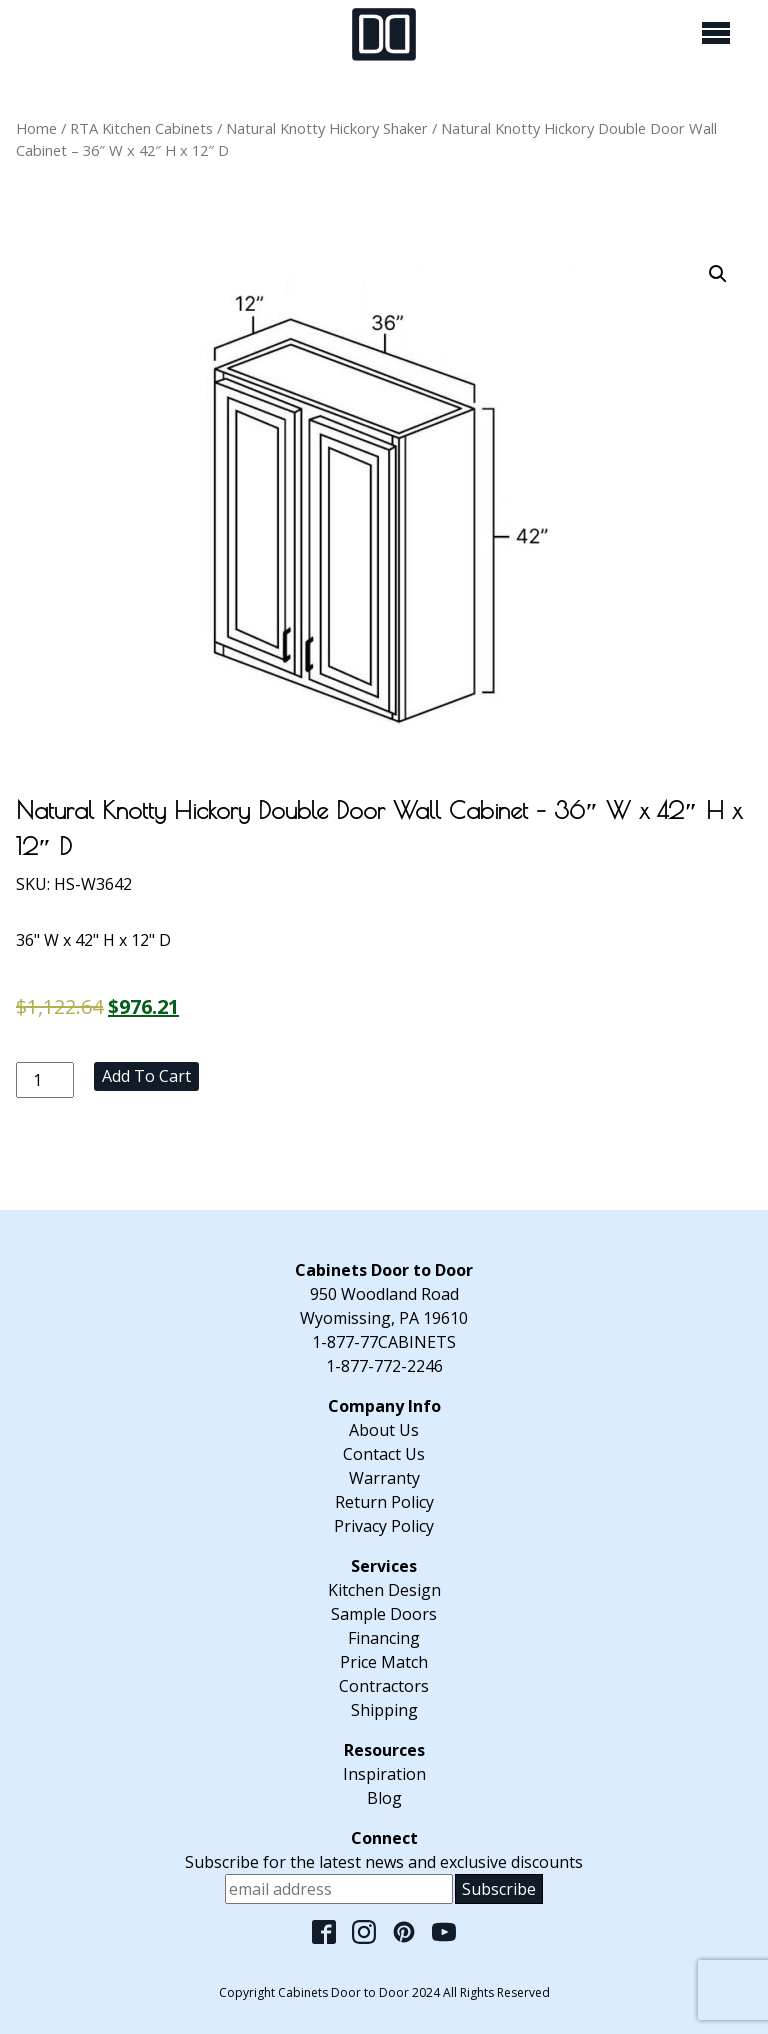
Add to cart (146, 1076)
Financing (384, 1638)
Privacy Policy (384, 1526)
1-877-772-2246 (384, 1366)
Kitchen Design (384, 1590)
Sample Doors (384, 1614)
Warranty (384, 1478)
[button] (718, 274)
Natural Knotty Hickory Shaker (327, 128)
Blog (384, 1798)
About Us (384, 1430)
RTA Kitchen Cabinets (141, 128)
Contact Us (384, 1454)
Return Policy (384, 1502)
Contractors (384, 1686)
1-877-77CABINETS (384, 1342)
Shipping (384, 1710)
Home (36, 128)
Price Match (384, 1662)
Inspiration (384, 1774)
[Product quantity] (45, 1080)
